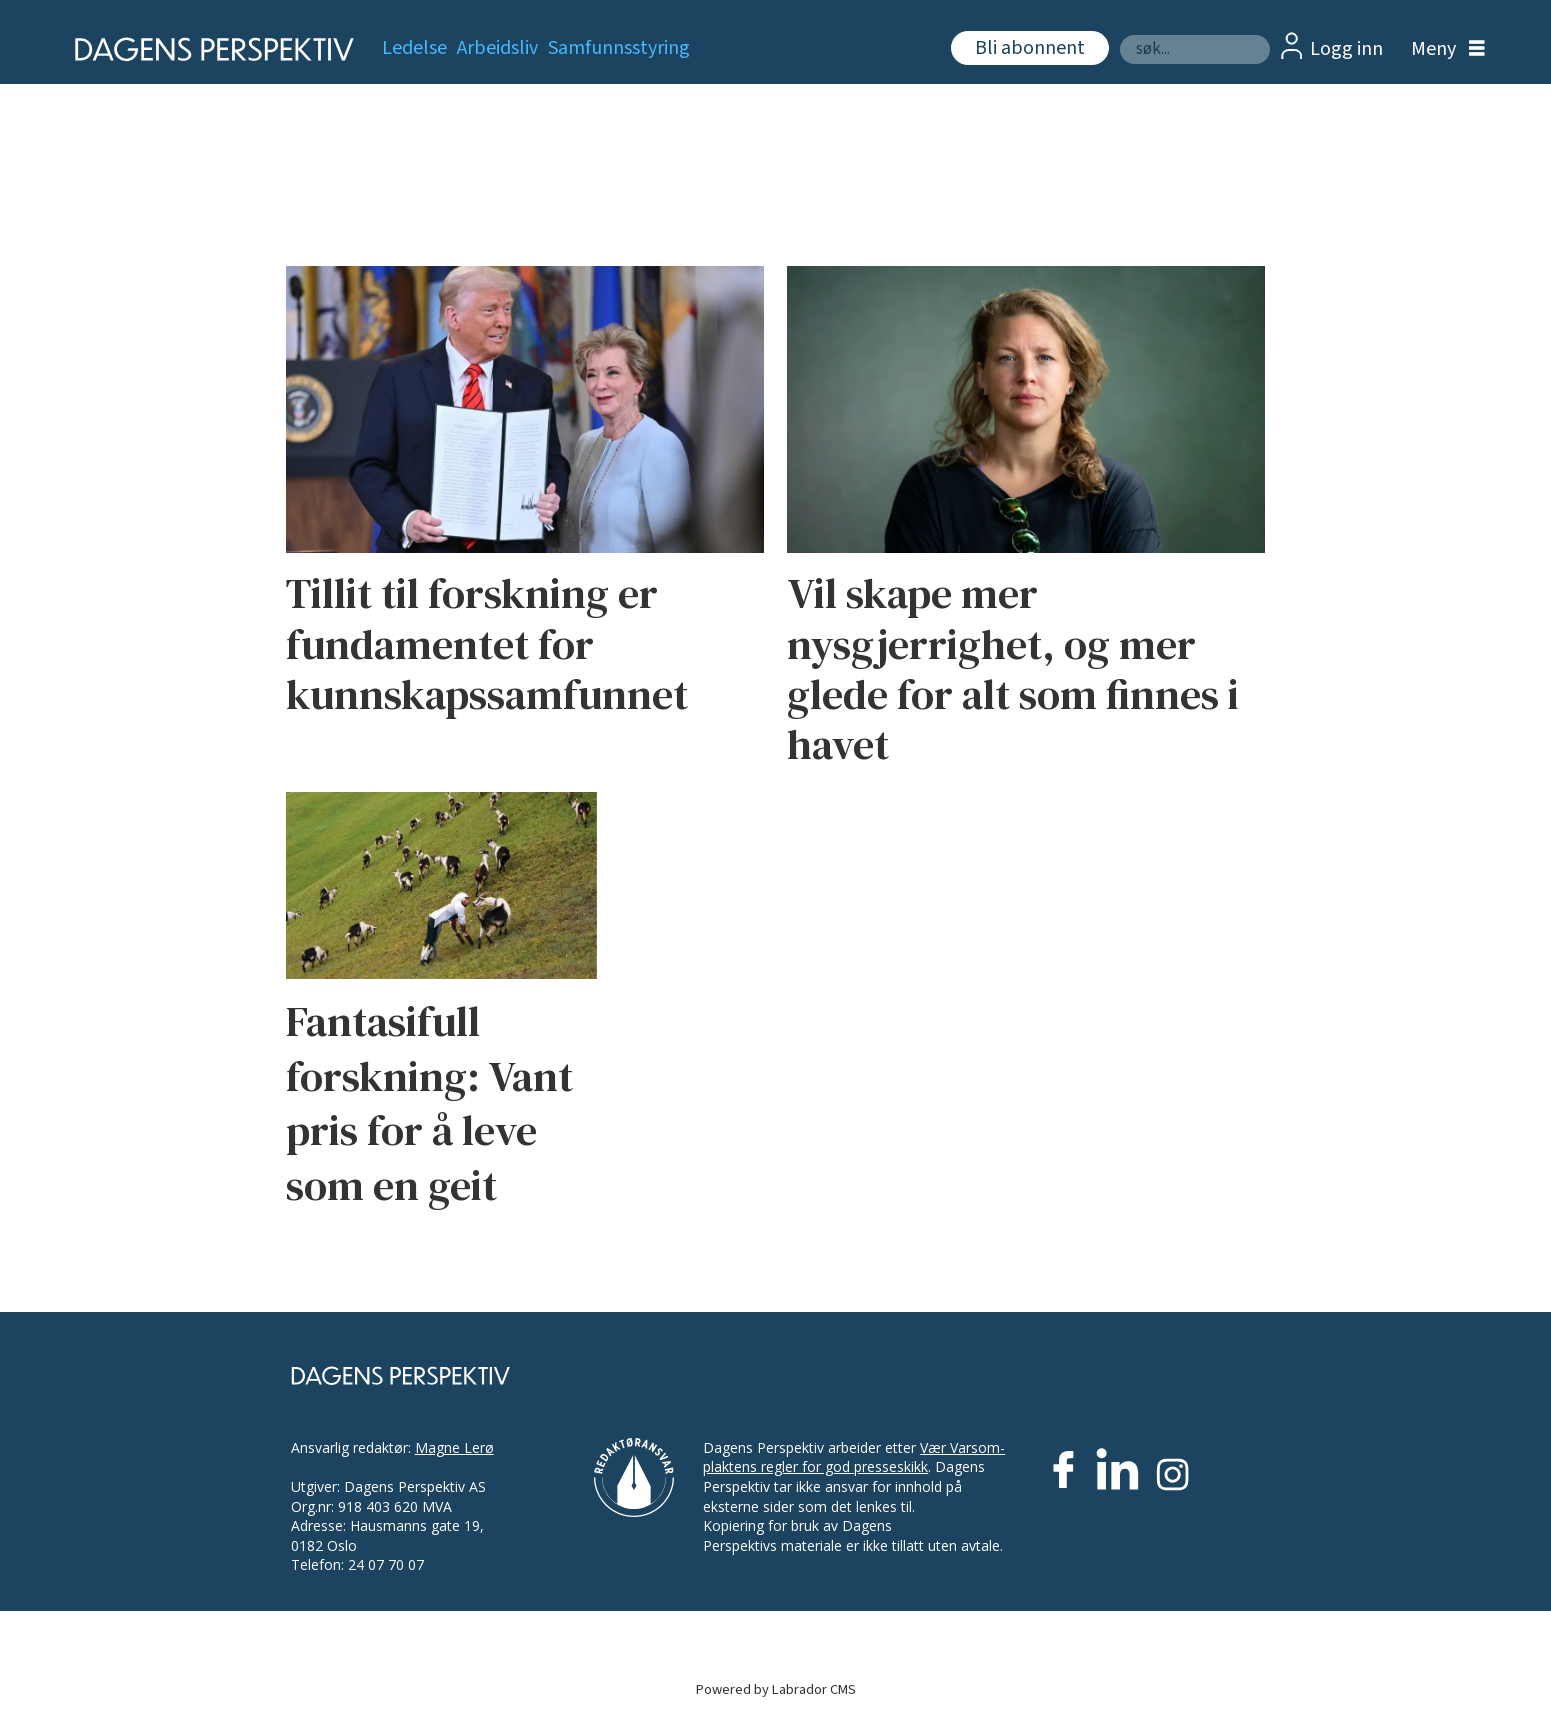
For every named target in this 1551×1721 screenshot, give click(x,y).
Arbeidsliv (497, 48)
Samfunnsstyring (619, 48)
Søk (1119, 34)
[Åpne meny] (1443, 49)
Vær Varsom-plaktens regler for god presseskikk (854, 1457)
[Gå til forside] (208, 49)
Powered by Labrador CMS (776, 1689)
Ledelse (414, 48)
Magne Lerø (454, 1447)
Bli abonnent (1030, 48)
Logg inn (1346, 49)
